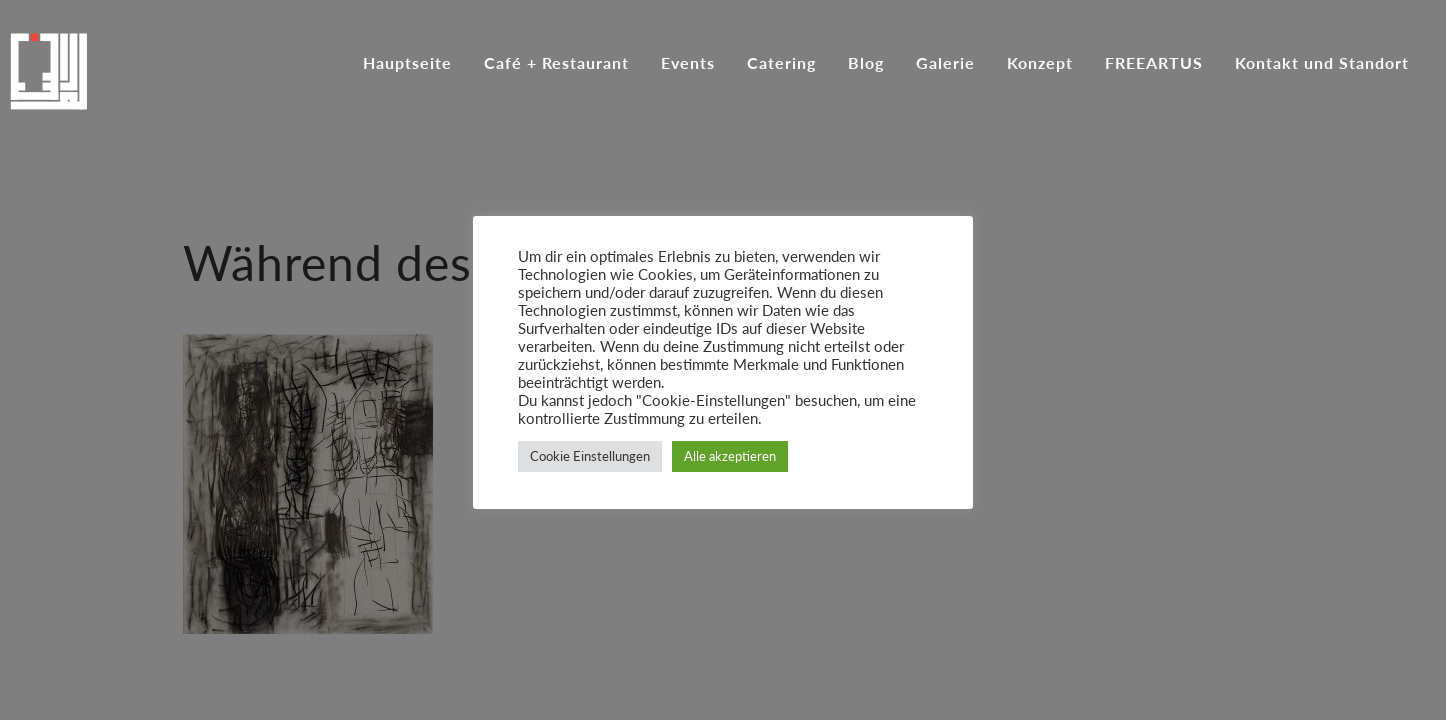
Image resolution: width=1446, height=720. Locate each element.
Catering (781, 64)
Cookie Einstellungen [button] (590, 456)
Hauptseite (407, 64)
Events (688, 64)
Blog (866, 64)
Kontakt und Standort (1322, 64)
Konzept (1040, 64)
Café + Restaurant (556, 64)
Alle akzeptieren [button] (730, 456)
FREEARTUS (1154, 64)
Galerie (945, 64)
